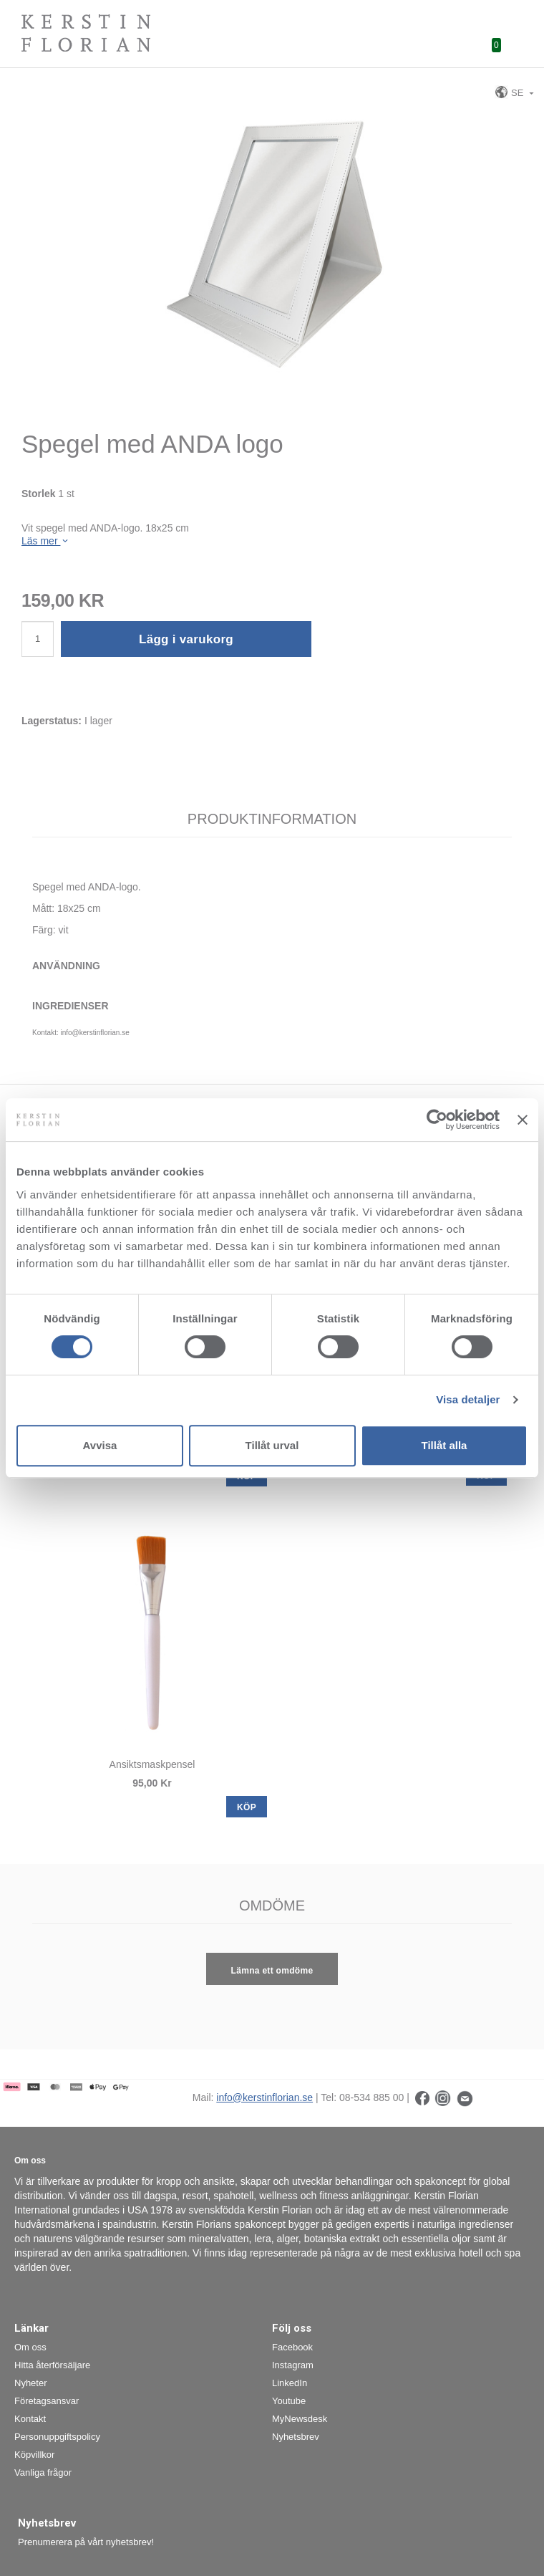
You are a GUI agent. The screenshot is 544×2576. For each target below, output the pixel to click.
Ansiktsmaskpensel (152, 1764)
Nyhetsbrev (295, 2436)
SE (510, 92)
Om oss (30, 2347)
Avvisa (100, 1445)
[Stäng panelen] (523, 1120)
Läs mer (45, 541)
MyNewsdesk (299, 2418)
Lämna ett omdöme (272, 1971)
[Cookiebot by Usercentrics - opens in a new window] (437, 1119)
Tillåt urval (272, 1445)
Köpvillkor (34, 2454)
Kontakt (30, 2418)
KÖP (246, 1807)
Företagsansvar (46, 2400)
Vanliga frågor (43, 2472)
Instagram (293, 2365)
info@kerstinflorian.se (264, 2097)
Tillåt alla (444, 1445)
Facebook (292, 2347)
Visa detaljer (468, 1399)
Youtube (289, 2400)
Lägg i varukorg (186, 639)
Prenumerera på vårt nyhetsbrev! (86, 2542)
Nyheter (30, 2383)
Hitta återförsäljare (52, 2365)
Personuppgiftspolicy (57, 2436)
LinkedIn (289, 2383)
